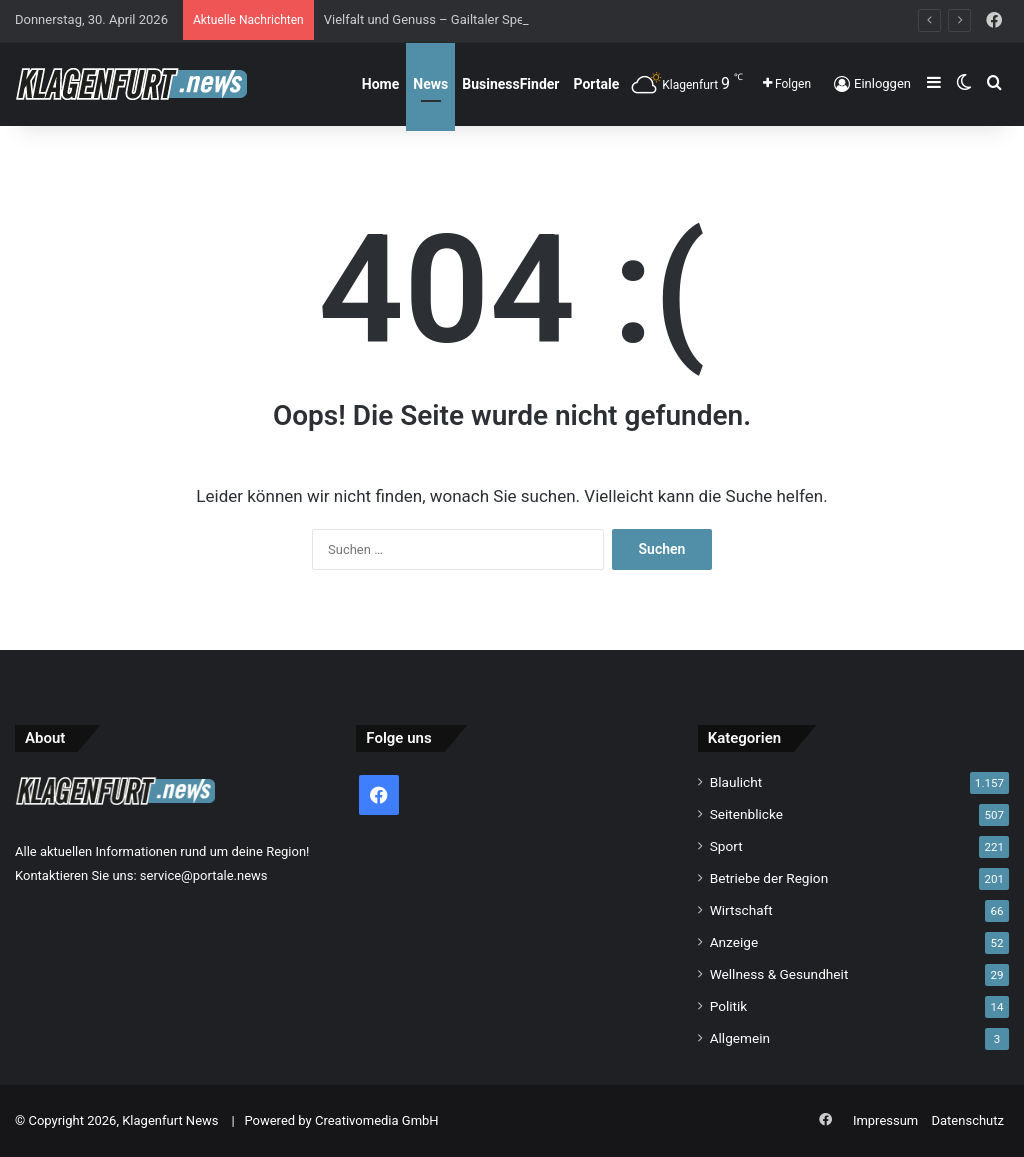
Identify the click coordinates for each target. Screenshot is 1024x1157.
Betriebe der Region (769, 878)
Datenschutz (968, 1120)
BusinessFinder (510, 84)
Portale (596, 84)
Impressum (885, 1120)
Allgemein (740, 1038)
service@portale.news (204, 875)
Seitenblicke (746, 814)
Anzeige (734, 942)
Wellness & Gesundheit (779, 974)
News (430, 84)
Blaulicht (736, 782)
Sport (726, 846)
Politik (729, 1006)
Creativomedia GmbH (377, 1120)
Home (380, 84)
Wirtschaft (741, 910)
